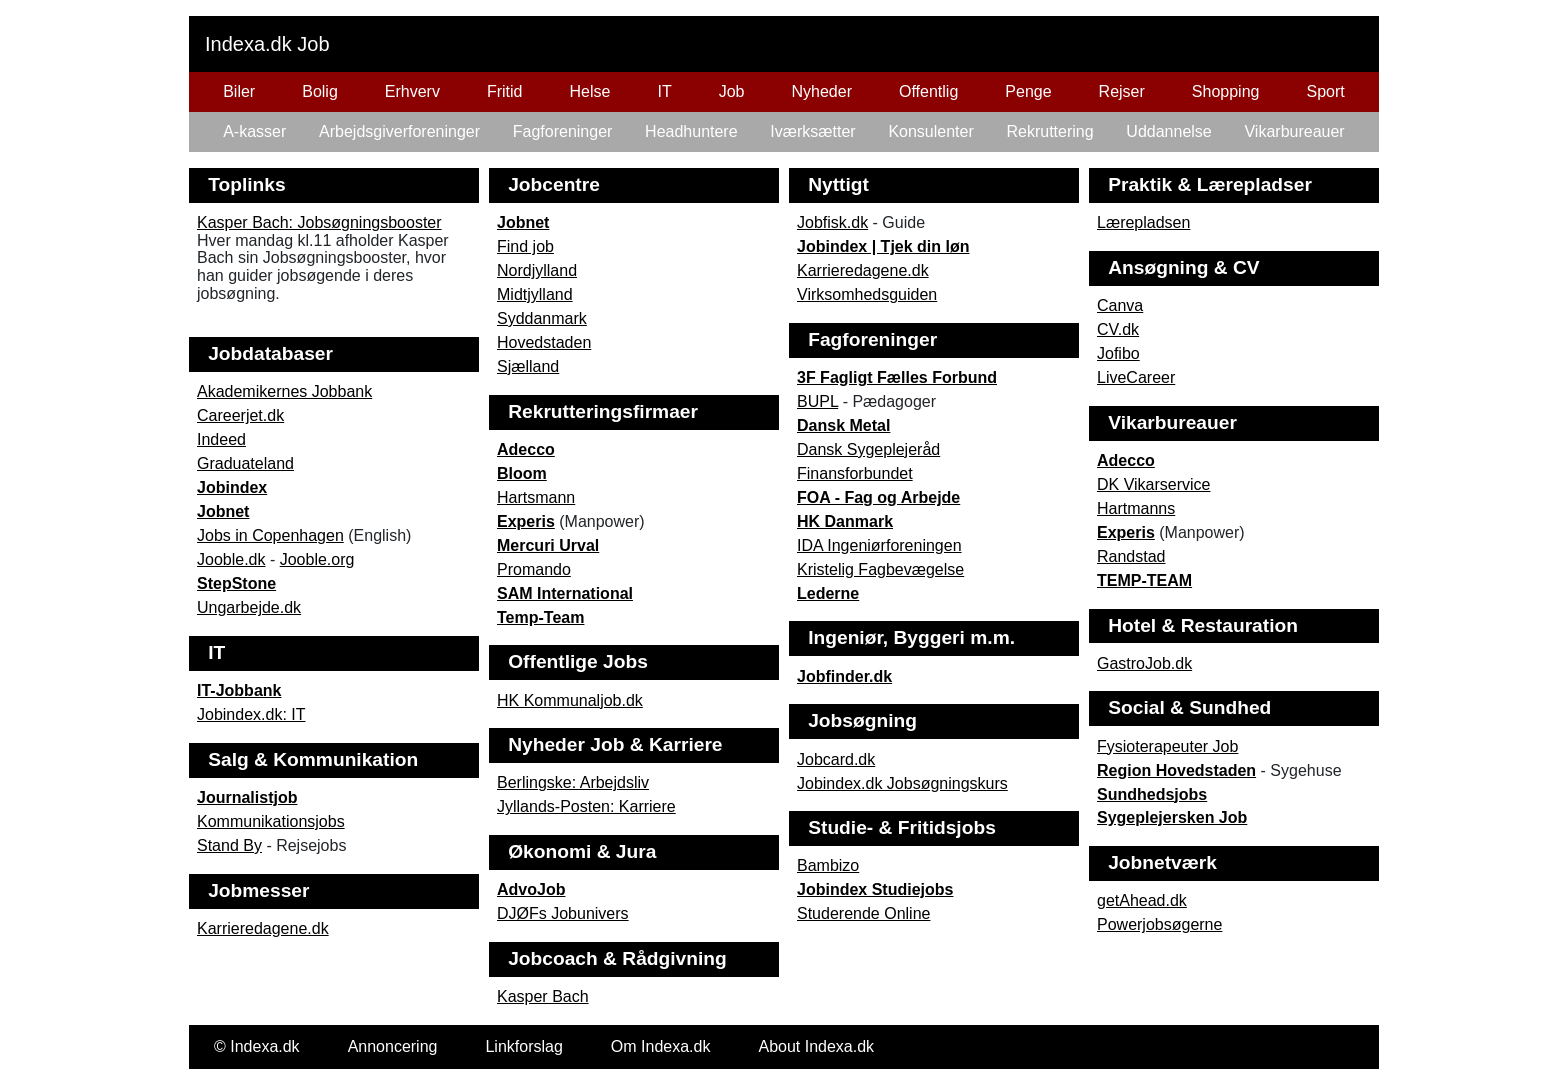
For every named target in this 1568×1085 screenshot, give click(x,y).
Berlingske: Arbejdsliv (573, 782)
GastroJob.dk (1144, 663)
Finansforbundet (855, 473)
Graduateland (245, 463)
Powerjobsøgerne (1159, 924)
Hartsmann (536, 497)
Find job (525, 246)
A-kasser (254, 131)
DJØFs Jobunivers (563, 913)
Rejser (1122, 91)
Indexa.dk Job (267, 44)
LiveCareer (1136, 377)
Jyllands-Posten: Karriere (586, 806)
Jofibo (1118, 353)
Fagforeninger (563, 131)
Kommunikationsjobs (271, 821)
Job (732, 91)
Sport (1325, 91)
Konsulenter (930, 131)
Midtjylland (535, 294)
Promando (534, 569)
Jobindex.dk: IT (251, 714)
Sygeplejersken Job (1172, 817)
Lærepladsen (1143, 222)
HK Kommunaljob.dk (570, 700)
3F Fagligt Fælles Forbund (897, 377)
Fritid (505, 91)
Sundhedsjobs (1152, 794)
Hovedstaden (544, 342)
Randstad (1131, 556)
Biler (239, 91)
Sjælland (528, 366)
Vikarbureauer (1294, 131)
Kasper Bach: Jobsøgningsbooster (319, 222)
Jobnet (523, 222)
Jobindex (232, 487)
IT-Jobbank (239, 690)
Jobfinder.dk (844, 676)
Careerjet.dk (240, 415)
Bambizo (828, 865)
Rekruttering (1049, 131)
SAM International (565, 593)
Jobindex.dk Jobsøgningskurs (902, 783)
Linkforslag (523, 1046)
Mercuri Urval (548, 545)
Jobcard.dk (836, 759)
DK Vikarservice (1154, 484)
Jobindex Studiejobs (875, 889)
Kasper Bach (543, 996)
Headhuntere (691, 131)
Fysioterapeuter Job (1167, 746)
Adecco (526, 449)
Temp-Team (540, 617)
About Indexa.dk (816, 1046)
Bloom (522, 473)
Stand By (229, 845)
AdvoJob (531, 889)
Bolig (320, 91)
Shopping (1226, 91)
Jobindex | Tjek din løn (883, 246)
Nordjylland (537, 270)
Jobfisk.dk (832, 222)
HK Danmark (845, 521)
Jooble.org (317, 559)
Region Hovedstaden (1176, 770)
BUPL (817, 401)
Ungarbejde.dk (249, 607)
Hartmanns (1136, 508)
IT (664, 91)
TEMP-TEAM (1144, 580)
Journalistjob (247, 797)
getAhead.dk (1142, 900)
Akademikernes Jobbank (284, 391)
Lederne (828, 593)
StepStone (236, 583)
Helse (590, 91)
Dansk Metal (843, 425)
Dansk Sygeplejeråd (868, 449)
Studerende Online (863, 913)
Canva (1120, 305)
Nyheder (822, 91)
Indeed (221, 439)
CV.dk (1118, 329)
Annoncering (393, 1046)
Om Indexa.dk (661, 1046)
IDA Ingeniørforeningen (879, 545)
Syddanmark (542, 318)
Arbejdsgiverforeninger (399, 131)
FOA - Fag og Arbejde (878, 497)
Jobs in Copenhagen (270, 535)
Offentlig (928, 91)
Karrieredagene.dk (863, 270)
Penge (1028, 91)
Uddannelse (1168, 131)
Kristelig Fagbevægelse (880, 569)
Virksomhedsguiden (867, 294)
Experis (526, 521)
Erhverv (412, 91)
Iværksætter (812, 131)
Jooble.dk (231, 559)
